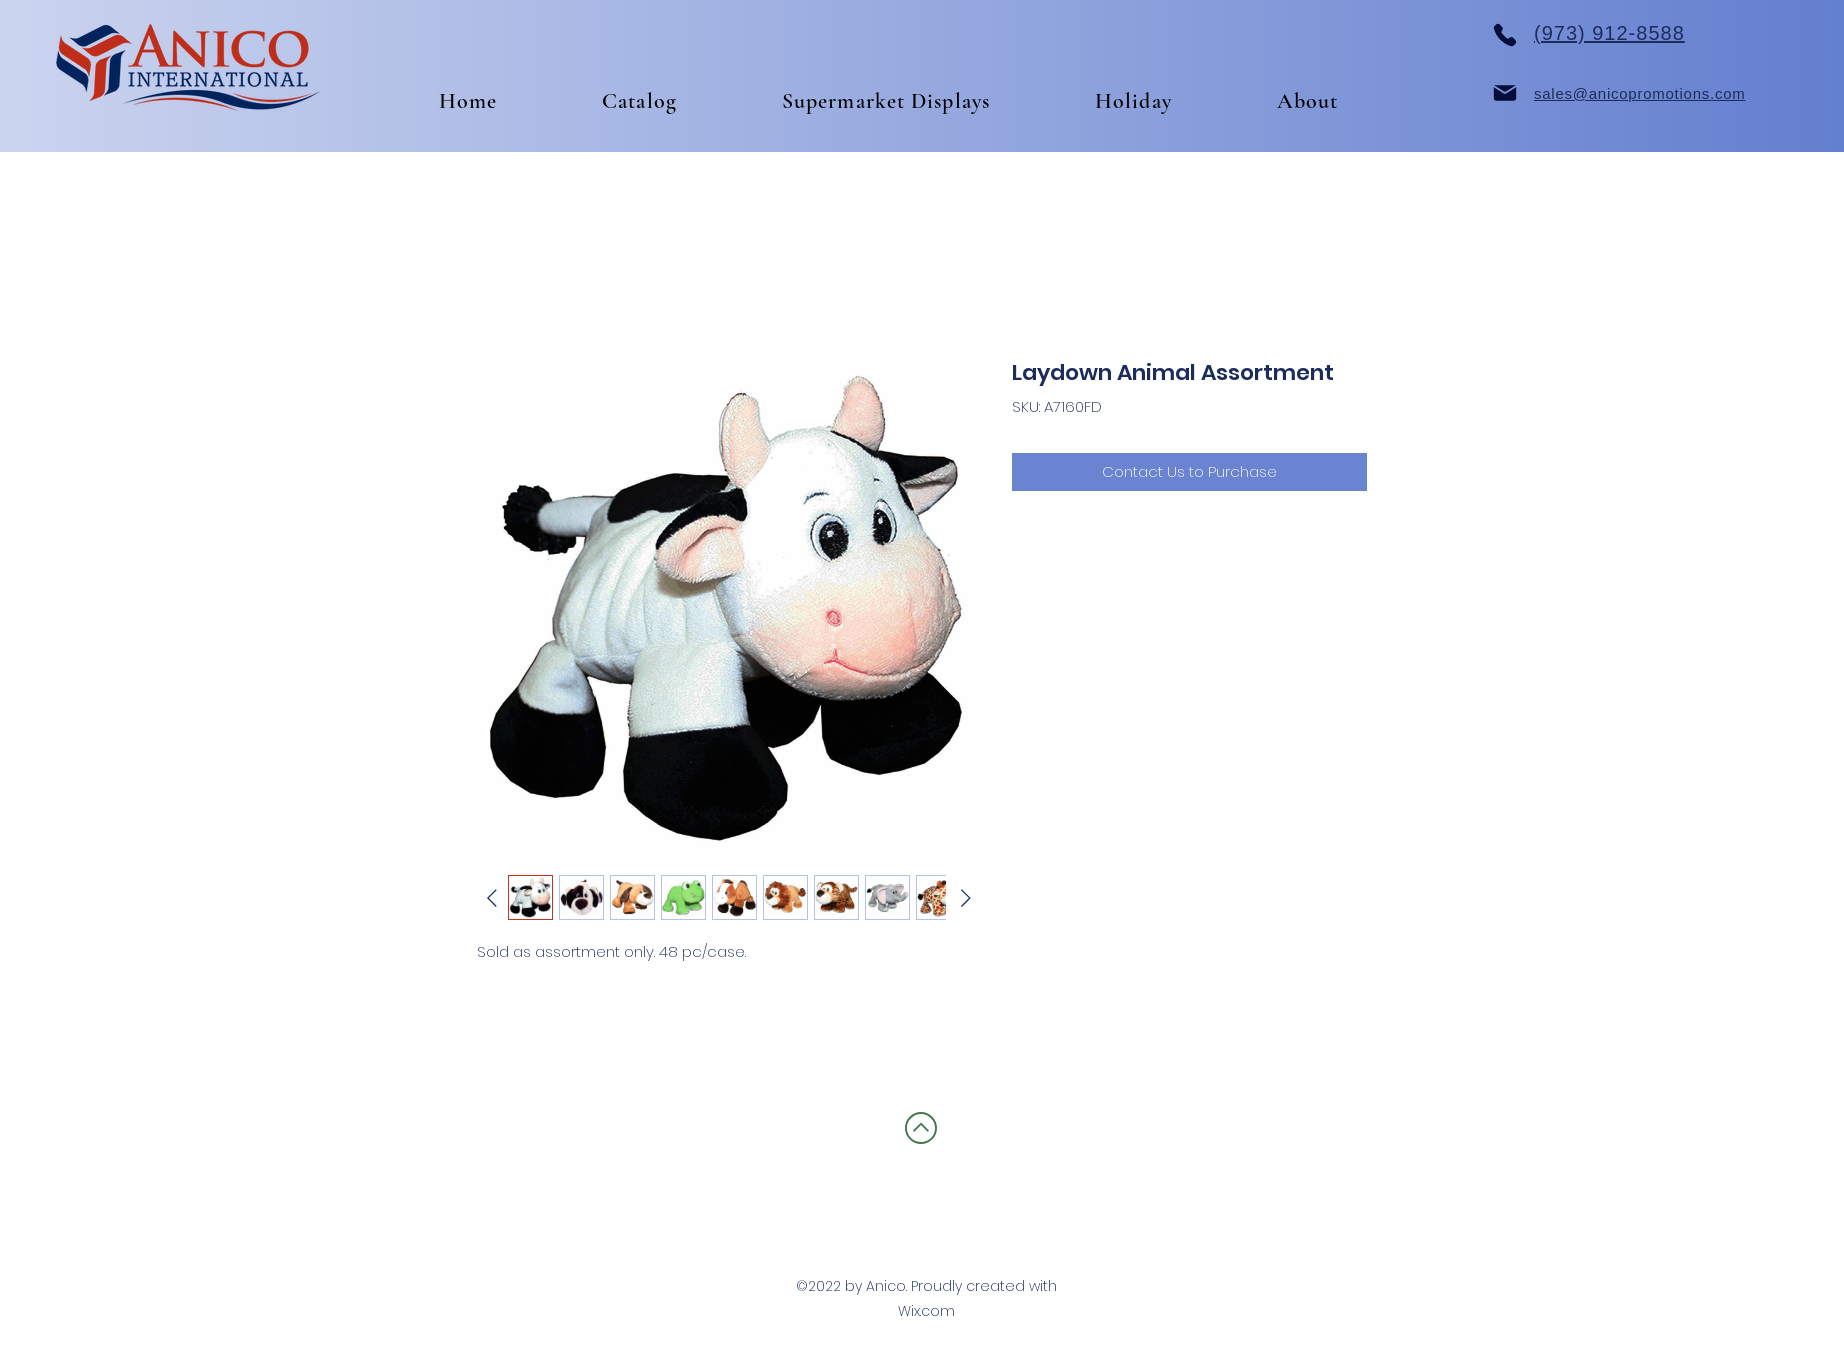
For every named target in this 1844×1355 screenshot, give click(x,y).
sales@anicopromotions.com (1640, 93)
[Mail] (1505, 93)
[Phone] (1505, 35)
